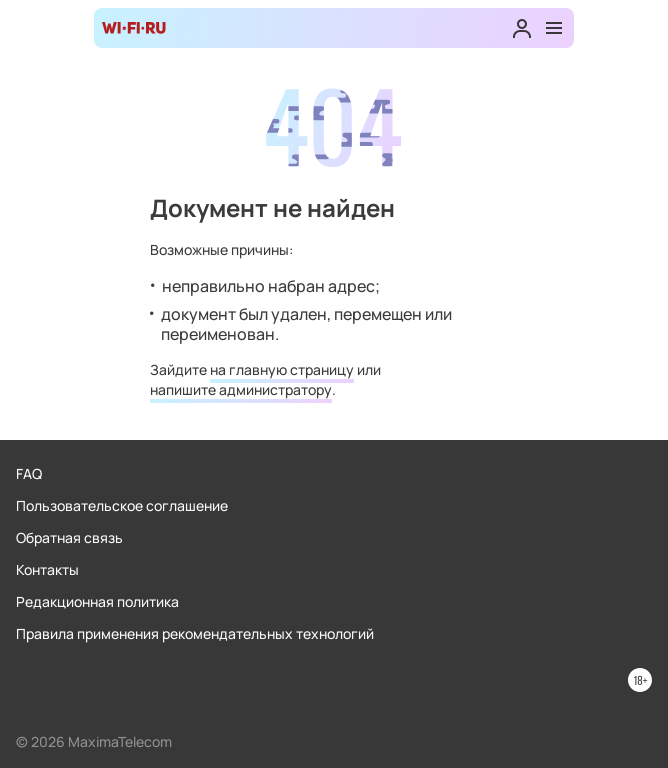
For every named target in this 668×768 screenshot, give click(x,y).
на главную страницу (282, 369)
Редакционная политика (97, 601)
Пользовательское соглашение (122, 505)
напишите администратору (241, 389)
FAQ (29, 473)
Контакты (47, 569)
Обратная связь (69, 537)
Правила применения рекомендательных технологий (195, 633)
